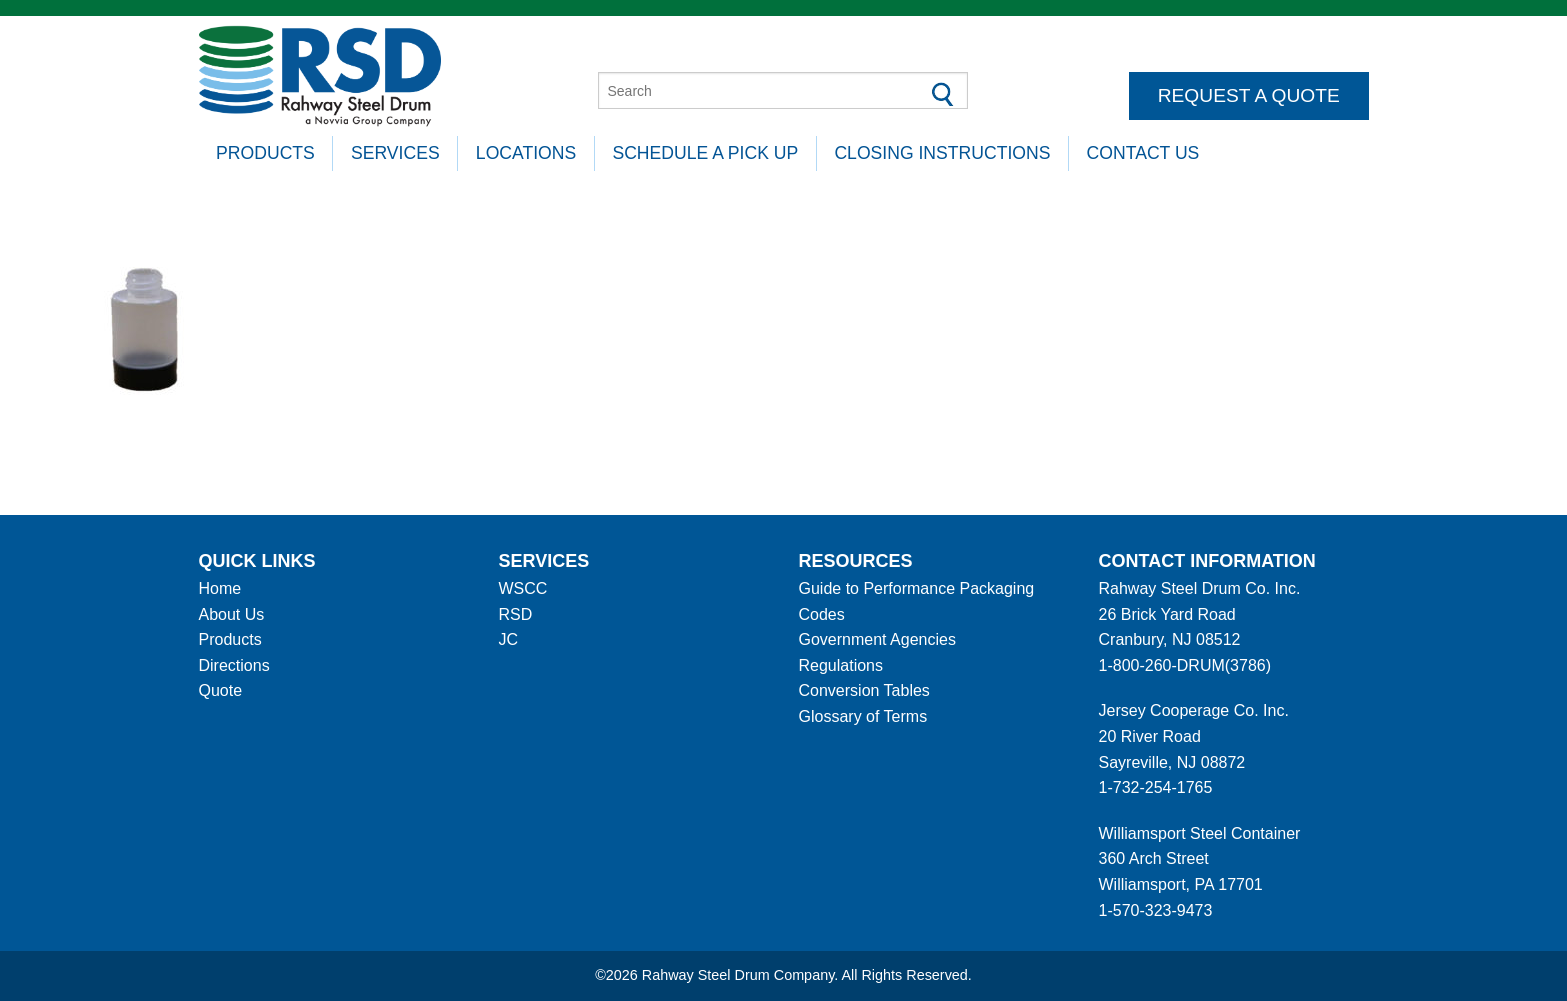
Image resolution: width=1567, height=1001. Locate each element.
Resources (856, 561)
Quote (221, 690)
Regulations (841, 665)
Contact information (1207, 561)
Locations (526, 153)
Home (220, 588)
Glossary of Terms (863, 716)
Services (395, 153)
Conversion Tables (864, 690)
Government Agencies (877, 639)
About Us (232, 614)
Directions (234, 665)
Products (265, 153)
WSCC (523, 588)
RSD (516, 614)
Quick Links (257, 561)
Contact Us (1143, 153)
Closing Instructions (942, 153)
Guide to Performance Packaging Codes (917, 601)
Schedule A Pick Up (705, 153)
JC (509, 639)
